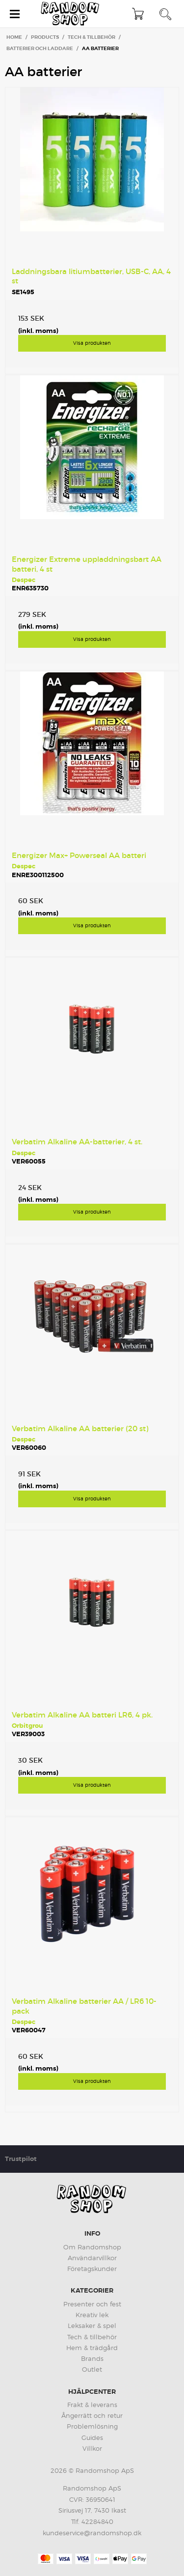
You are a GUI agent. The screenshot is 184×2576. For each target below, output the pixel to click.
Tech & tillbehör (92, 2337)
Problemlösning (92, 2426)
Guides (92, 2437)
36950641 (100, 2499)
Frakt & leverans (92, 2405)
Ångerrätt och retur (92, 2415)
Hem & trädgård (92, 2348)
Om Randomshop (92, 2247)
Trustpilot (21, 2159)
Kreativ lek (92, 2315)
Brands (92, 2358)
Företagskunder (92, 2268)
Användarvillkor (92, 2258)
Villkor (92, 2448)
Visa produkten (92, 343)
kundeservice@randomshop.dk (92, 2533)
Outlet (92, 2369)
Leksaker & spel (92, 2325)
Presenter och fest (92, 2304)
